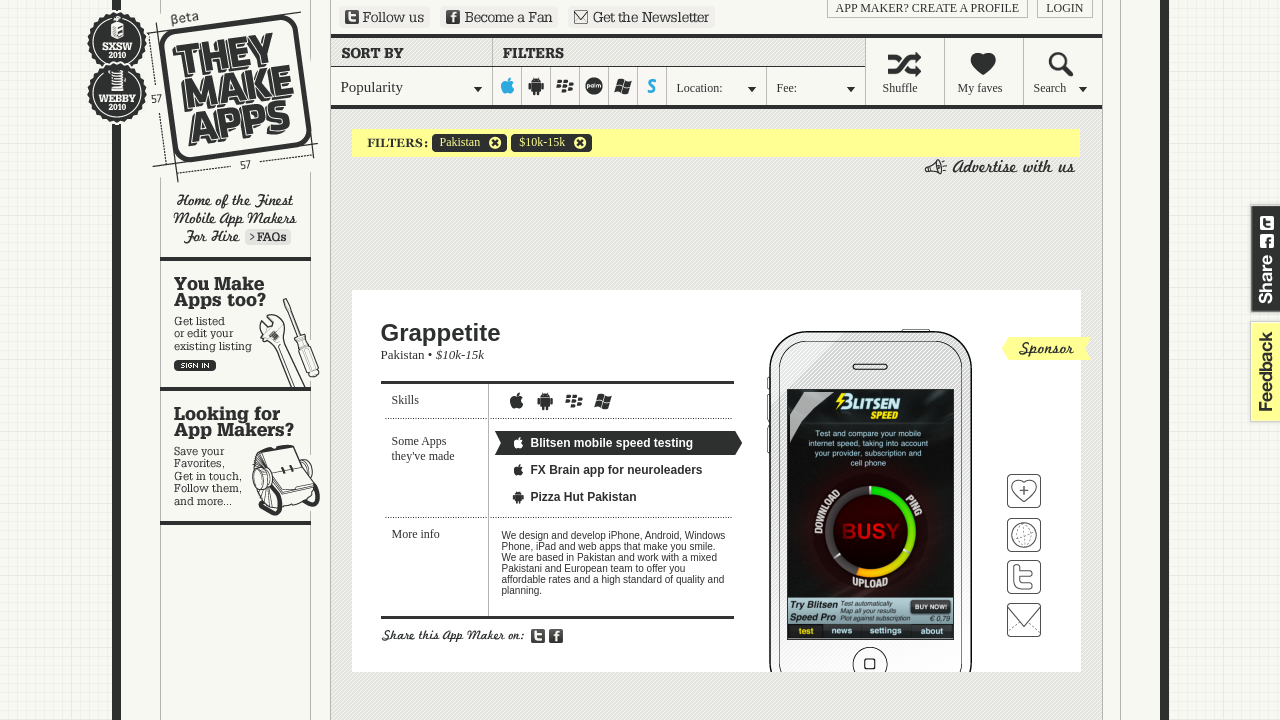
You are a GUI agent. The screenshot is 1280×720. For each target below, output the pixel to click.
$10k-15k (538, 143)
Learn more (268, 237)
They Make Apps (219, 96)
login (1064, 8)
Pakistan (456, 143)
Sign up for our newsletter (641, 17)
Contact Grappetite (1024, 620)
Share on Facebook (1267, 241)
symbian (652, 86)
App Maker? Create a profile (928, 8)
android (536, 86)
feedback (1263, 371)
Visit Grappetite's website (1024, 535)
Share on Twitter (1267, 223)
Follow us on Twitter (384, 17)
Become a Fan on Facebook (499, 17)
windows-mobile (623, 86)
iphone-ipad (507, 86)
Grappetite (441, 332)
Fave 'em (1024, 491)
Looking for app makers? (245, 456)
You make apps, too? (245, 324)
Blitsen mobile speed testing (602, 443)
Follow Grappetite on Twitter (1024, 577)
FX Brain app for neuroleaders (607, 470)
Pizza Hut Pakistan (574, 497)
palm (594, 86)
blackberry (565, 86)
